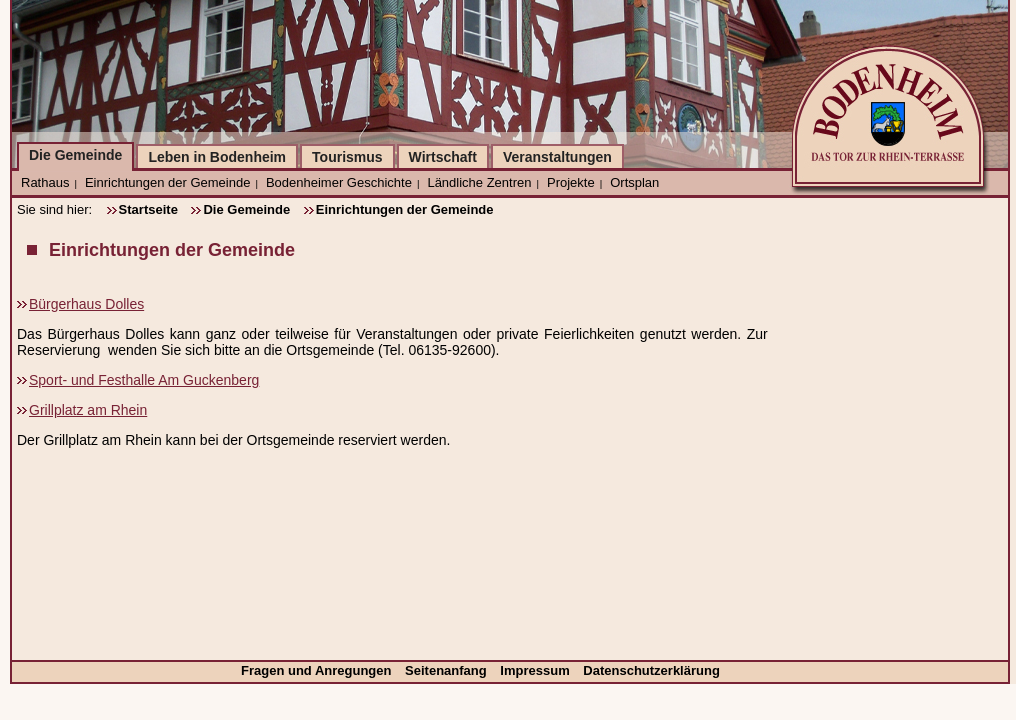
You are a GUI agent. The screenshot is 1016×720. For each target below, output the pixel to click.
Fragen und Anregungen (318, 670)
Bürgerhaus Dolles (86, 304)
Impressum (536, 670)
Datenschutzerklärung (651, 670)
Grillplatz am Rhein (88, 410)
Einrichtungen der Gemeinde (168, 182)
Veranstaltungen (557, 157)
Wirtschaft (443, 157)
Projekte (571, 182)
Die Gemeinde (75, 155)
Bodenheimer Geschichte (339, 182)
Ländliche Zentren (479, 182)
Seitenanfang (447, 670)
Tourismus (347, 157)
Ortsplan (634, 182)
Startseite (148, 209)
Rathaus (45, 182)
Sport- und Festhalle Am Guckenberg (144, 380)
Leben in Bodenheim (217, 157)
